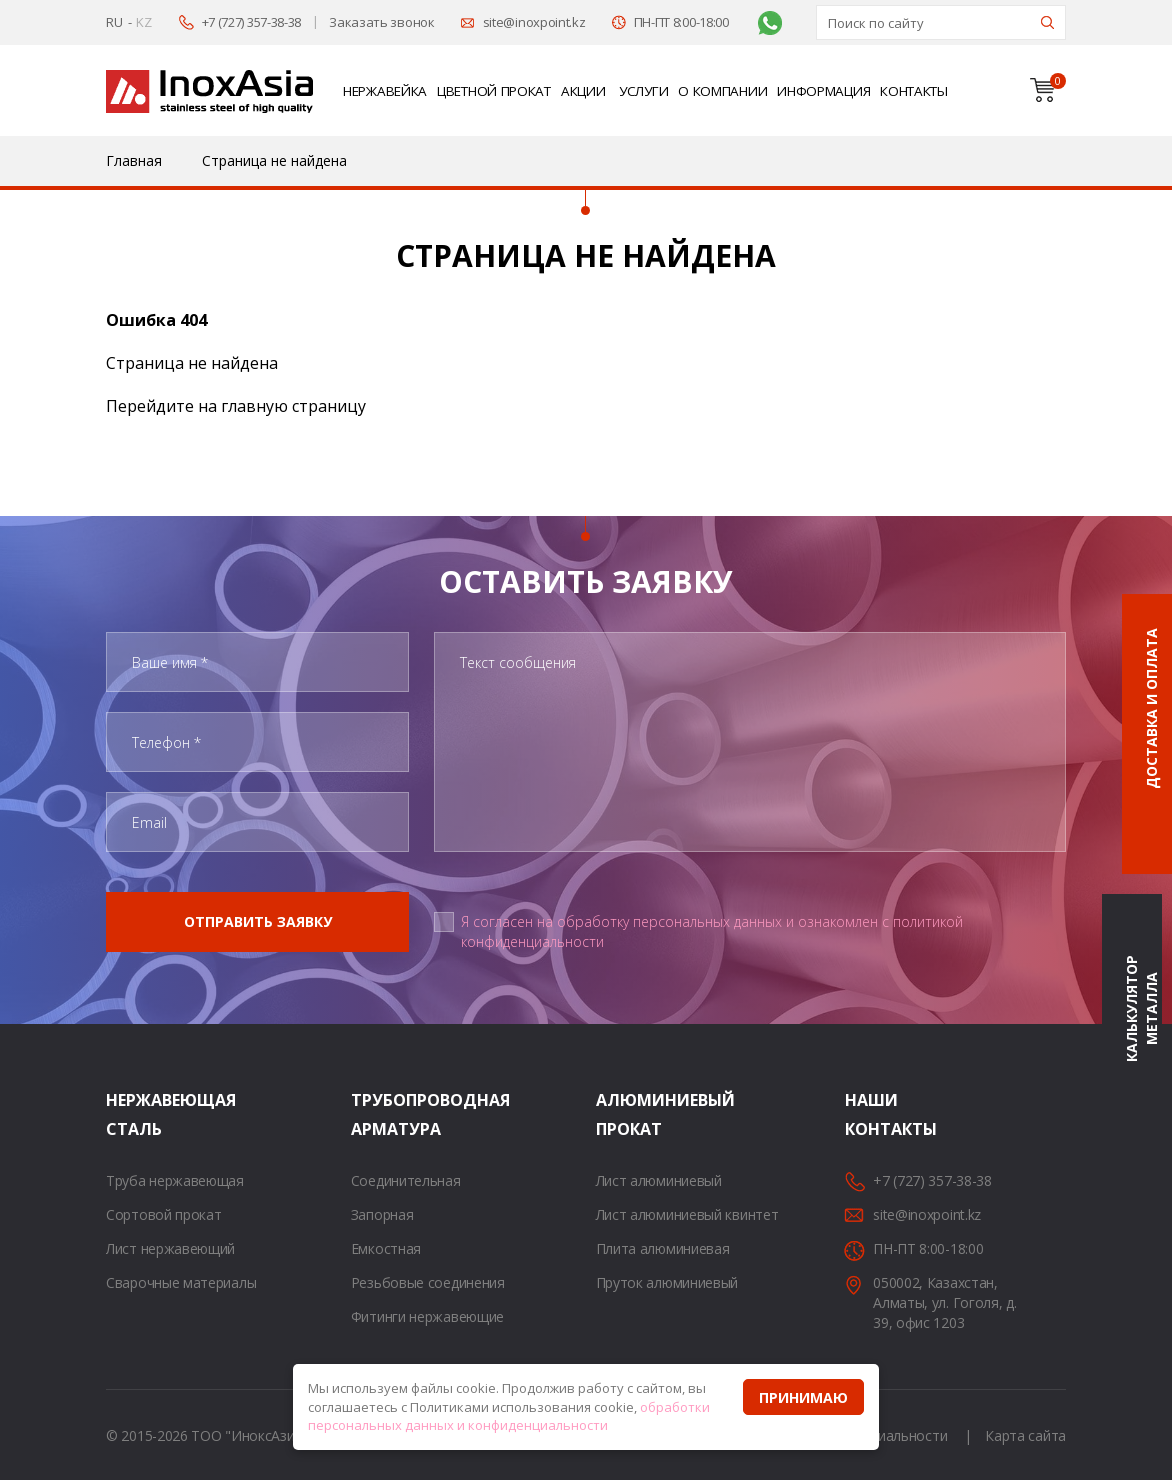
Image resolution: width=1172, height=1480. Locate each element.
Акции (583, 91)
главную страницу (293, 406)
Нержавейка (385, 91)
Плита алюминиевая (663, 1248)
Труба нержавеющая (175, 1180)
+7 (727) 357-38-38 (252, 22)
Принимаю (803, 1397)
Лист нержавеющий (170, 1248)
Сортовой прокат (164, 1214)
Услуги (643, 91)
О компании (722, 91)
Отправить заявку (258, 921)
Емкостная (386, 1248)
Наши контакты (870, 1114)
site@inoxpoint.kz (534, 22)
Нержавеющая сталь (131, 1114)
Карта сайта (1025, 1435)
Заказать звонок (382, 22)
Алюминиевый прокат (621, 1114)
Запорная (382, 1214)
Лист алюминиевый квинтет (687, 1214)
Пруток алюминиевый (667, 1282)
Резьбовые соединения (428, 1282)
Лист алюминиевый (659, 1180)
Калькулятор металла (1141, 1008)
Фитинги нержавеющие (427, 1316)
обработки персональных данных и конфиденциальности (509, 1416)
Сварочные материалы (181, 1282)
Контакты (914, 91)
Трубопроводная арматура (376, 1114)
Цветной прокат (494, 91)
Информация (823, 91)
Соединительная (406, 1180)
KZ (143, 22)
